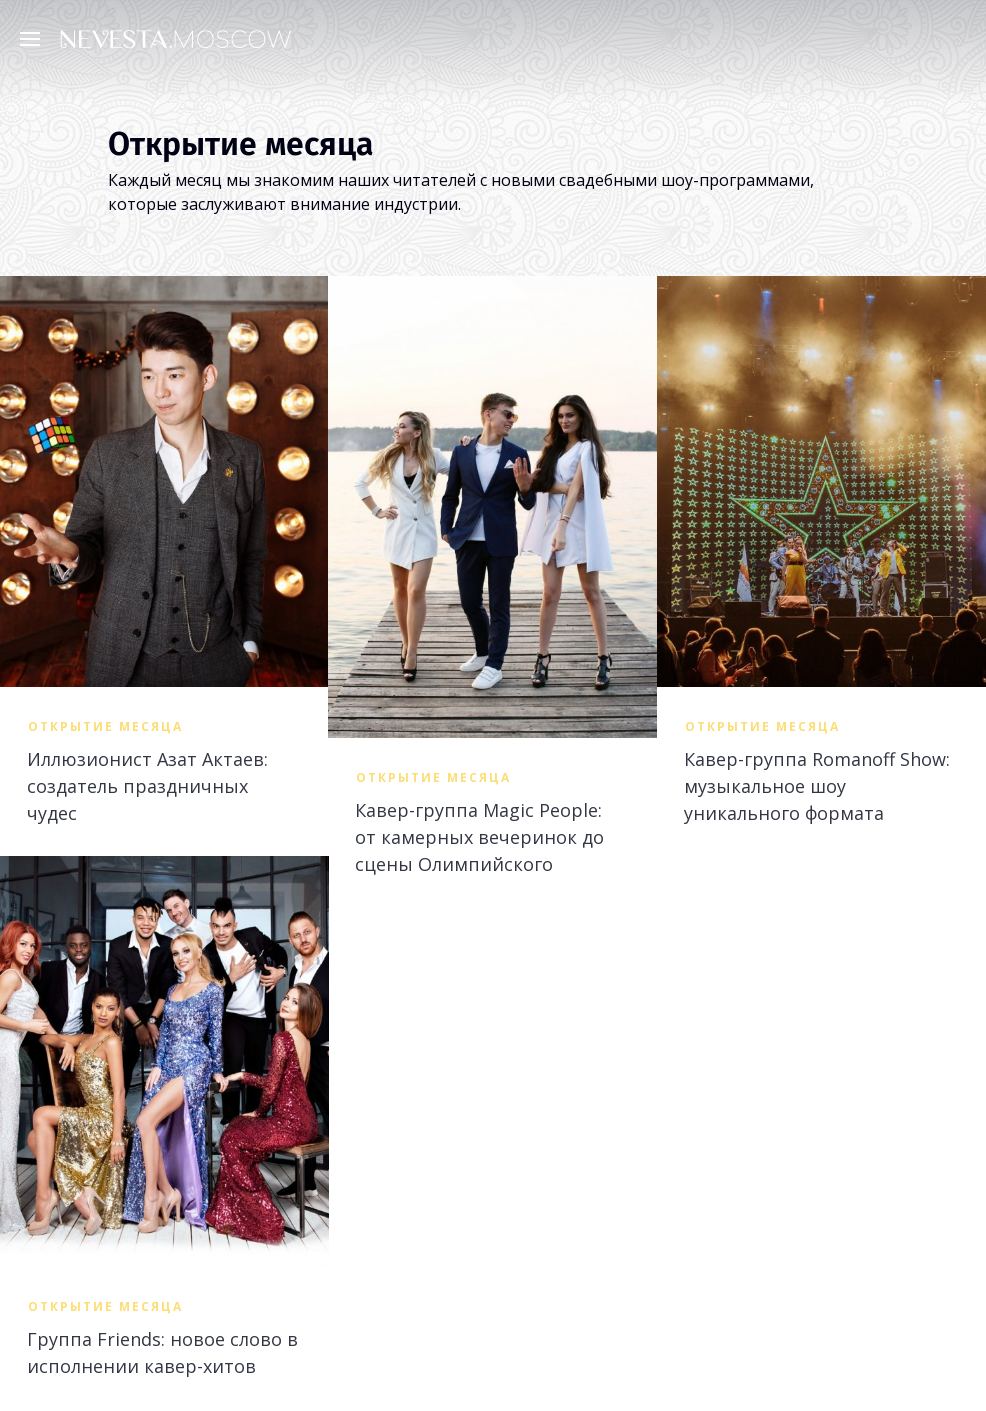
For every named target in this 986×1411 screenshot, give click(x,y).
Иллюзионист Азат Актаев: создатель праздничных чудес (147, 786)
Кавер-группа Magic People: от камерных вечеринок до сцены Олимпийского (479, 837)
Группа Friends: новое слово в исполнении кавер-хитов (162, 1352)
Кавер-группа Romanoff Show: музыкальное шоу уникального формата (817, 786)
